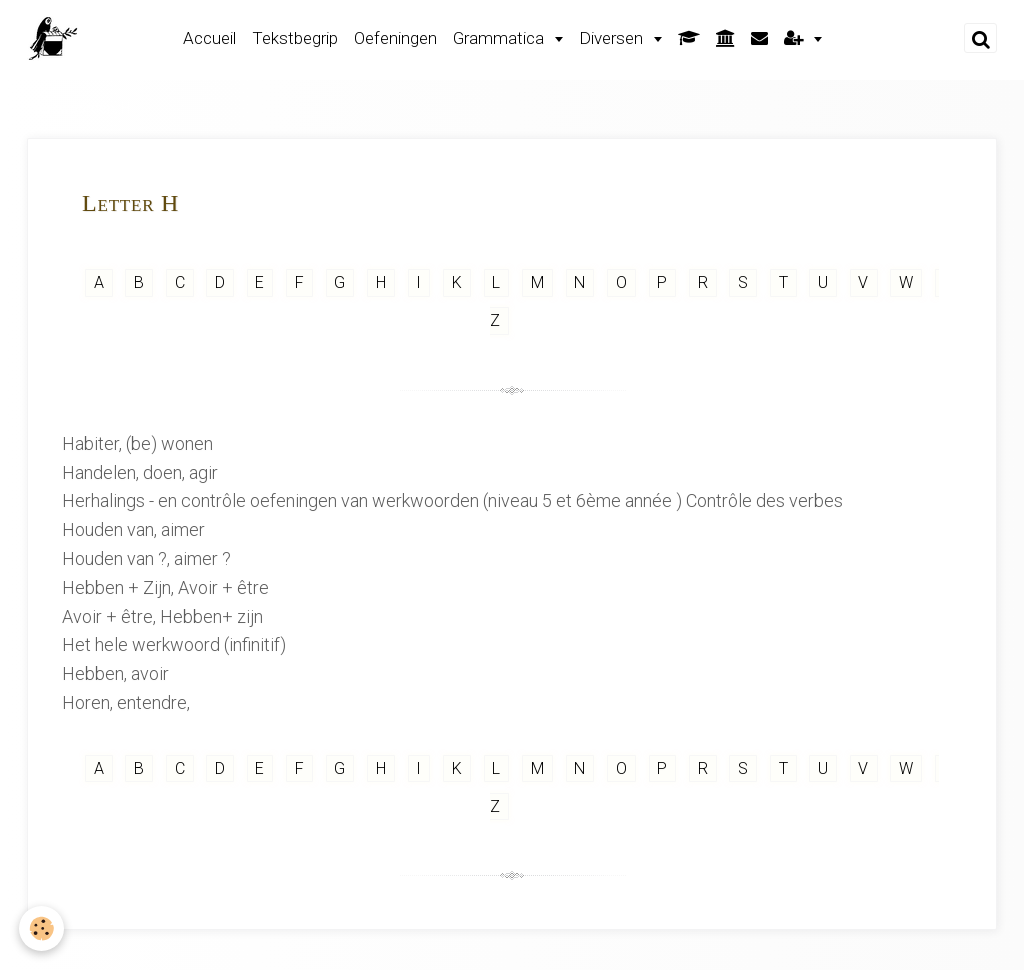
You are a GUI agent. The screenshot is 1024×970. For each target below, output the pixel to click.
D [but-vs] (219, 282)
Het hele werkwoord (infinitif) (174, 644)
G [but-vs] (340, 282)
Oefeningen (395, 38)
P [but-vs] (662, 282)
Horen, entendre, (126, 702)
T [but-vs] (783, 282)
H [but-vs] (380, 282)
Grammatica (500, 38)
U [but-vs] (823, 282)
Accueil (209, 38)
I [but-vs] (419, 282)
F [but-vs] (299, 282)
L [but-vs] (496, 282)
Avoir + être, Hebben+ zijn (162, 616)
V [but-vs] (863, 282)
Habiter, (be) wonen (137, 443)
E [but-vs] (260, 282)
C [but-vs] (179, 282)
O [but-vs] (621, 282)
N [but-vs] (580, 282)
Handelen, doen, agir (140, 472)
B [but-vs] (138, 282)
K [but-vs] (456, 282)
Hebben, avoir (115, 673)
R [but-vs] (702, 282)
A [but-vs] (98, 282)
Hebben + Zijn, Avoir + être (165, 587)
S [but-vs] (743, 282)
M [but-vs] (537, 282)
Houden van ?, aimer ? (146, 558)
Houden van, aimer (133, 529)
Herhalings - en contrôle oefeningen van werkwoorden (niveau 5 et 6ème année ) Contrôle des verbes (452, 500)
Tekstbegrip (295, 38)
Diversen (613, 38)
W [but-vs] (906, 282)
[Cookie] (42, 928)
